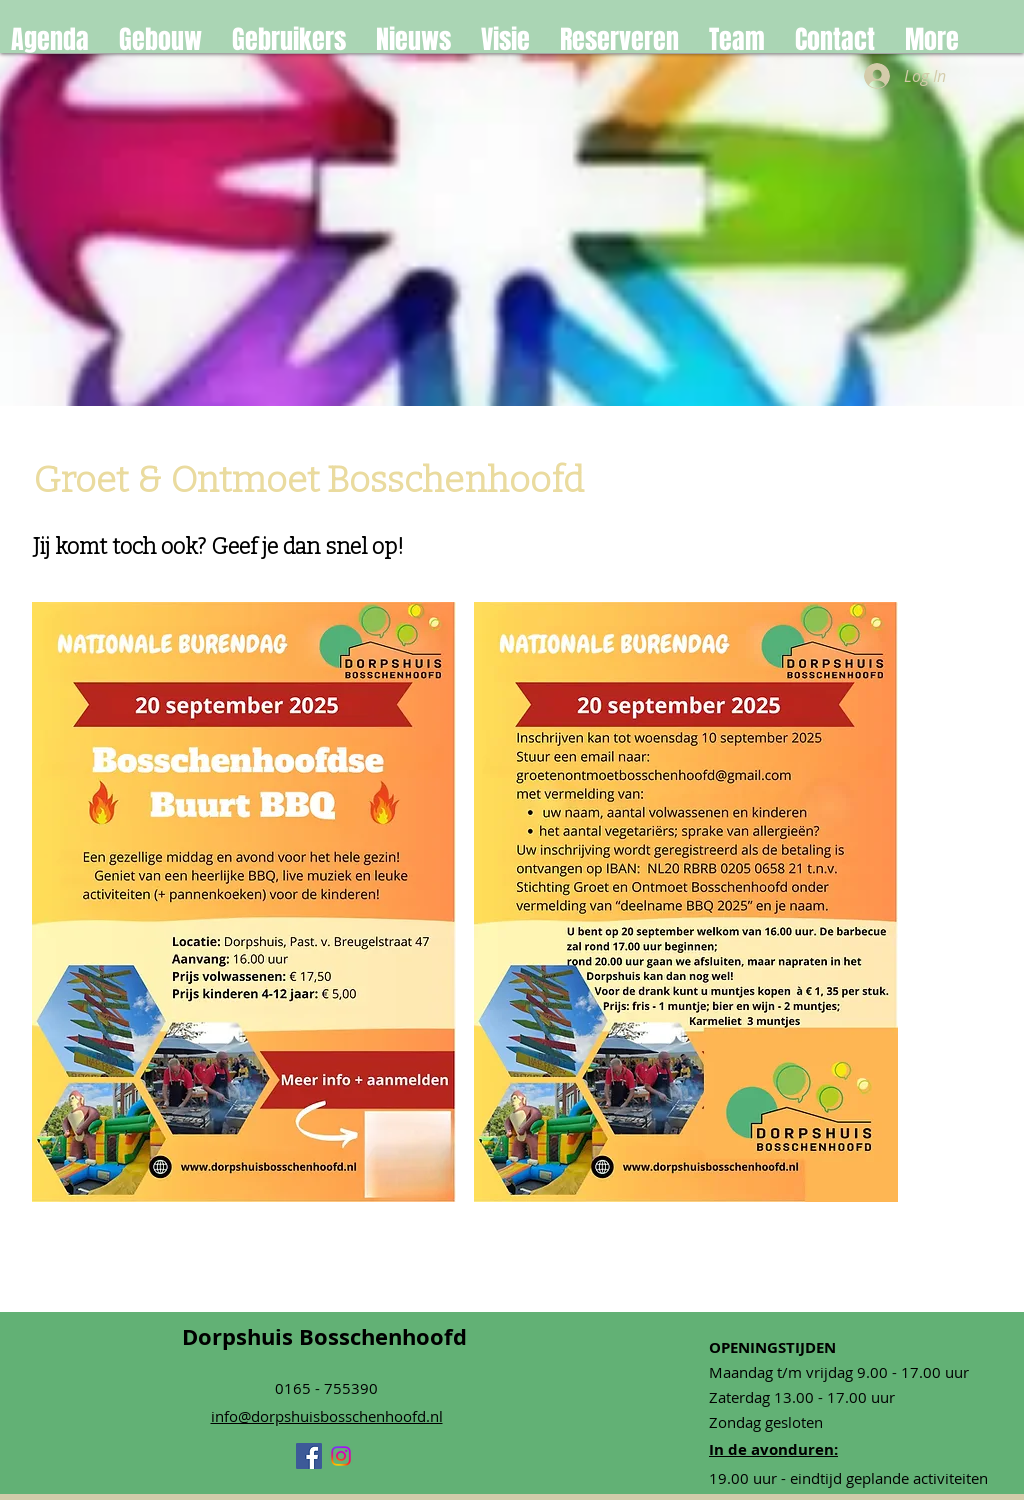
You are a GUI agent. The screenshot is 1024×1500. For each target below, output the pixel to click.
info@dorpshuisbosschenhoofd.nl (327, 1416)
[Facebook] (309, 1456)
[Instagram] (341, 1456)
